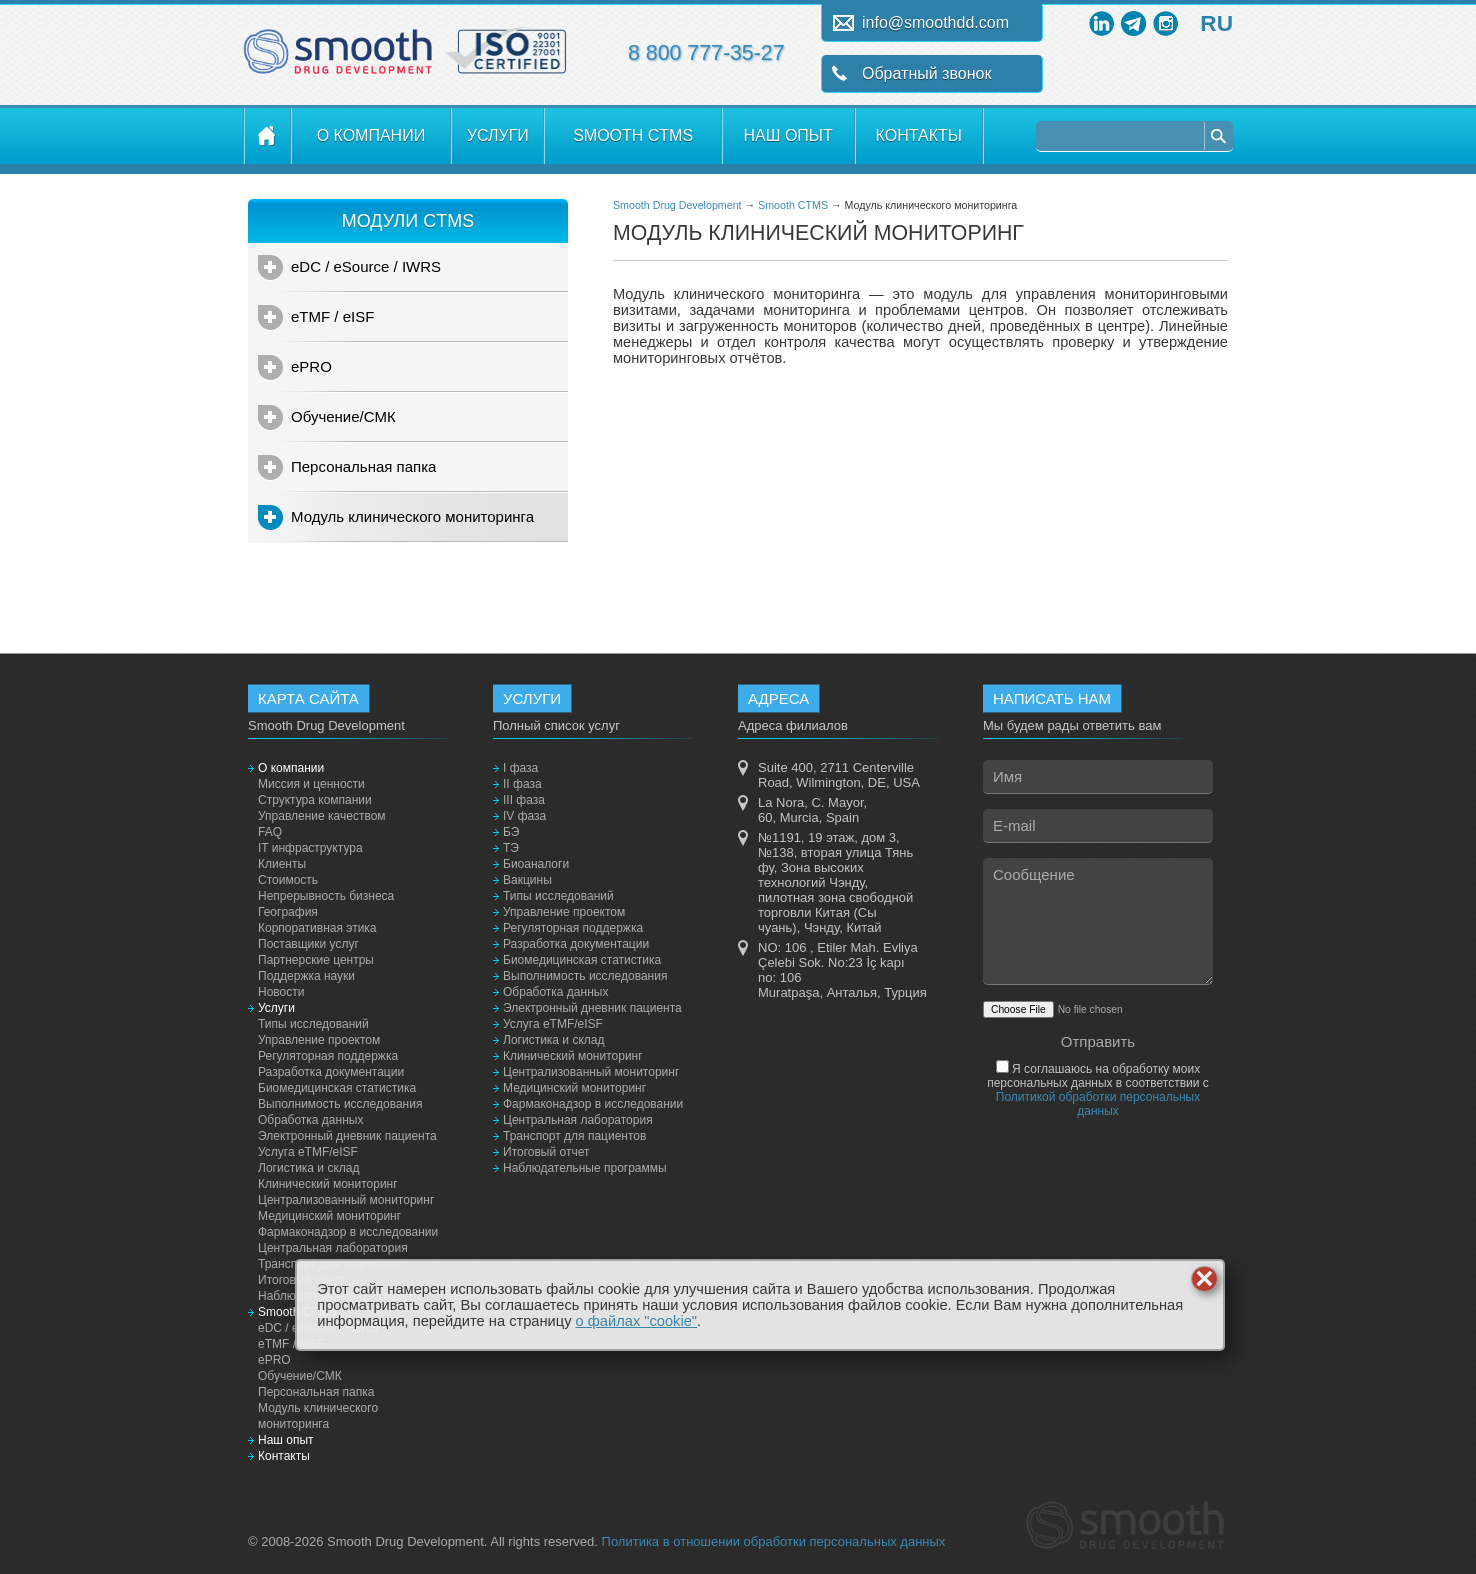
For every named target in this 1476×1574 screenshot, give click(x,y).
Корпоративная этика (317, 928)
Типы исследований (313, 1024)
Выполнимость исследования (340, 1104)
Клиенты (282, 864)
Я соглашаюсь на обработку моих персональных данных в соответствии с (1098, 1090)
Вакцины (527, 880)
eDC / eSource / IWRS (366, 266)
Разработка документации (331, 1072)
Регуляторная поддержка (328, 1056)
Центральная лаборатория (333, 1248)
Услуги (498, 135)
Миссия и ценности (311, 784)
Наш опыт (788, 135)
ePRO (311, 366)
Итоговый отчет (546, 1152)
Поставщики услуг (308, 944)
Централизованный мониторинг (346, 1200)
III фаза (524, 800)
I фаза (520, 768)
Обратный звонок (926, 73)
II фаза (522, 784)
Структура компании (315, 800)
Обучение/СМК (343, 416)
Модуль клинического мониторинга (412, 516)
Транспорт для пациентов (574, 1136)
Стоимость (288, 880)
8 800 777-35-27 (706, 53)
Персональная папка (363, 466)
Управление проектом (319, 1040)
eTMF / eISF (332, 316)
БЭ (511, 832)
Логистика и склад (308, 1168)
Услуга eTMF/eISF (308, 1152)
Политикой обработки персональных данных (1098, 1104)
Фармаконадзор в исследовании (348, 1232)
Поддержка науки (306, 976)
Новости (281, 992)
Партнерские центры (316, 960)
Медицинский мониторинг (329, 1216)
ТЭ (511, 848)
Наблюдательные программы (585, 1168)
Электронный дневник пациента (347, 1136)
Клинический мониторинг (328, 1184)
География (288, 912)
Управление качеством (322, 816)
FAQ (270, 832)
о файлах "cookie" (637, 1321)
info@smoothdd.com (935, 22)
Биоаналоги (536, 864)
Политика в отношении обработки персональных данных (774, 1541)
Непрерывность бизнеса (326, 896)
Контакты (919, 135)
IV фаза (524, 816)
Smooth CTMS (633, 135)
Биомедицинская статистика (337, 1088)
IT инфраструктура (310, 848)
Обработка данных (310, 1120)
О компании (371, 135)
